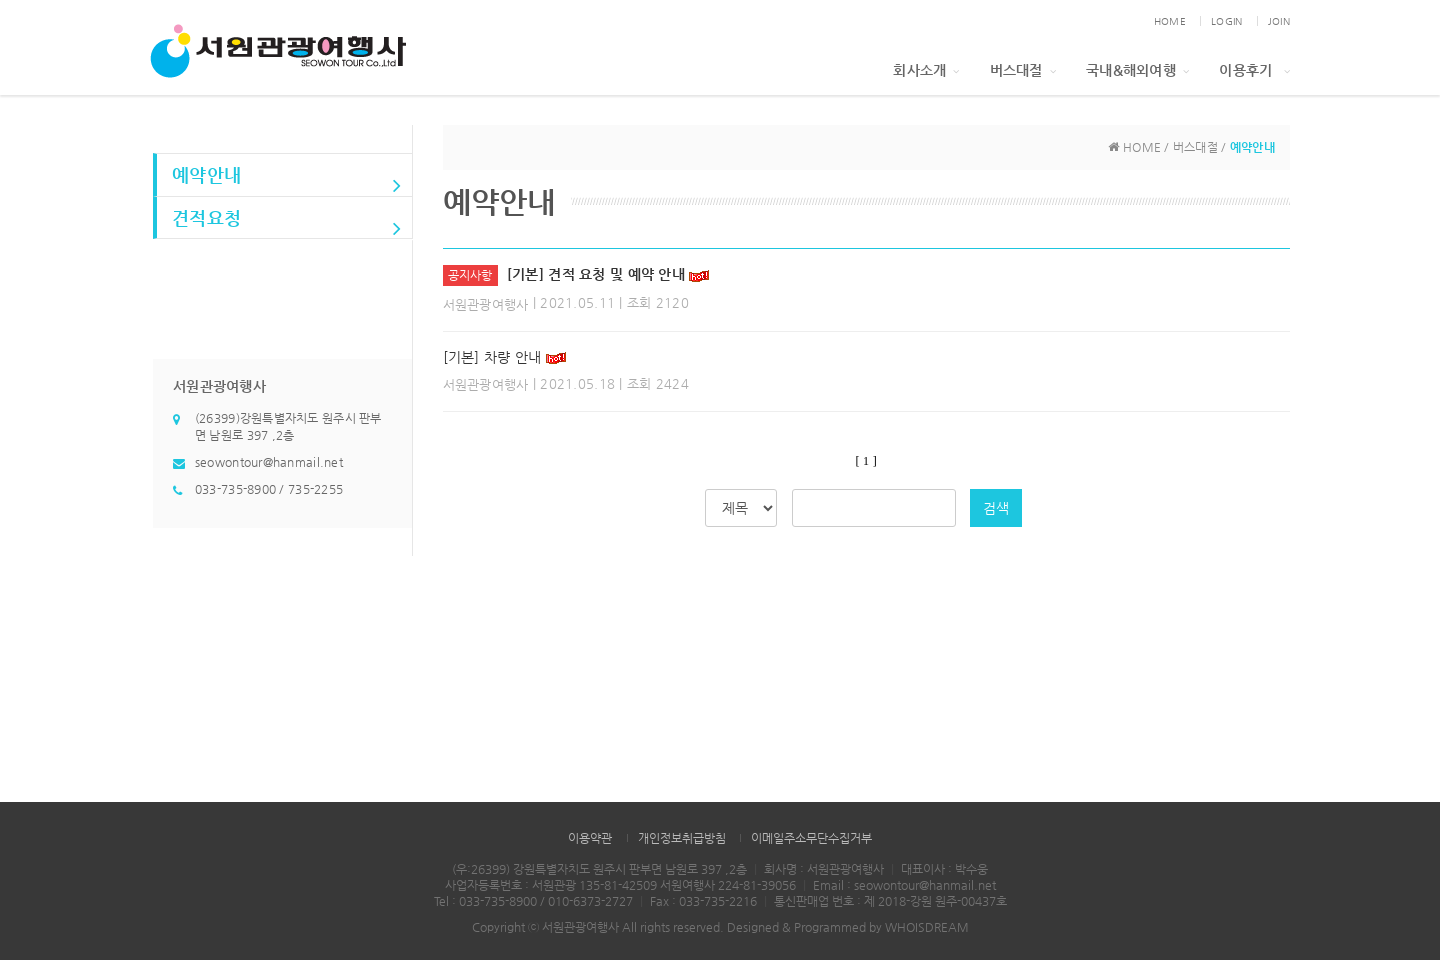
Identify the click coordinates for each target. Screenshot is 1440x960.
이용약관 (590, 838)
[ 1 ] (866, 461)
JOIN (1279, 21)
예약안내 (287, 180)
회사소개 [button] (926, 70)
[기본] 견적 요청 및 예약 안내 (596, 274)
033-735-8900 (235, 489)
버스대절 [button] (1023, 70)
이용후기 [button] (1254, 70)
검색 (996, 508)
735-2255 (315, 489)
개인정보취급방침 (682, 838)
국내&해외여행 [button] (1137, 70)
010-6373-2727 (590, 901)
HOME (1170, 21)
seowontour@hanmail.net (269, 462)
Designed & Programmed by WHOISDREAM (848, 927)
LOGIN (1226, 21)
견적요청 (287, 223)
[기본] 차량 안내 (492, 357)
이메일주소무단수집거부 (811, 838)
